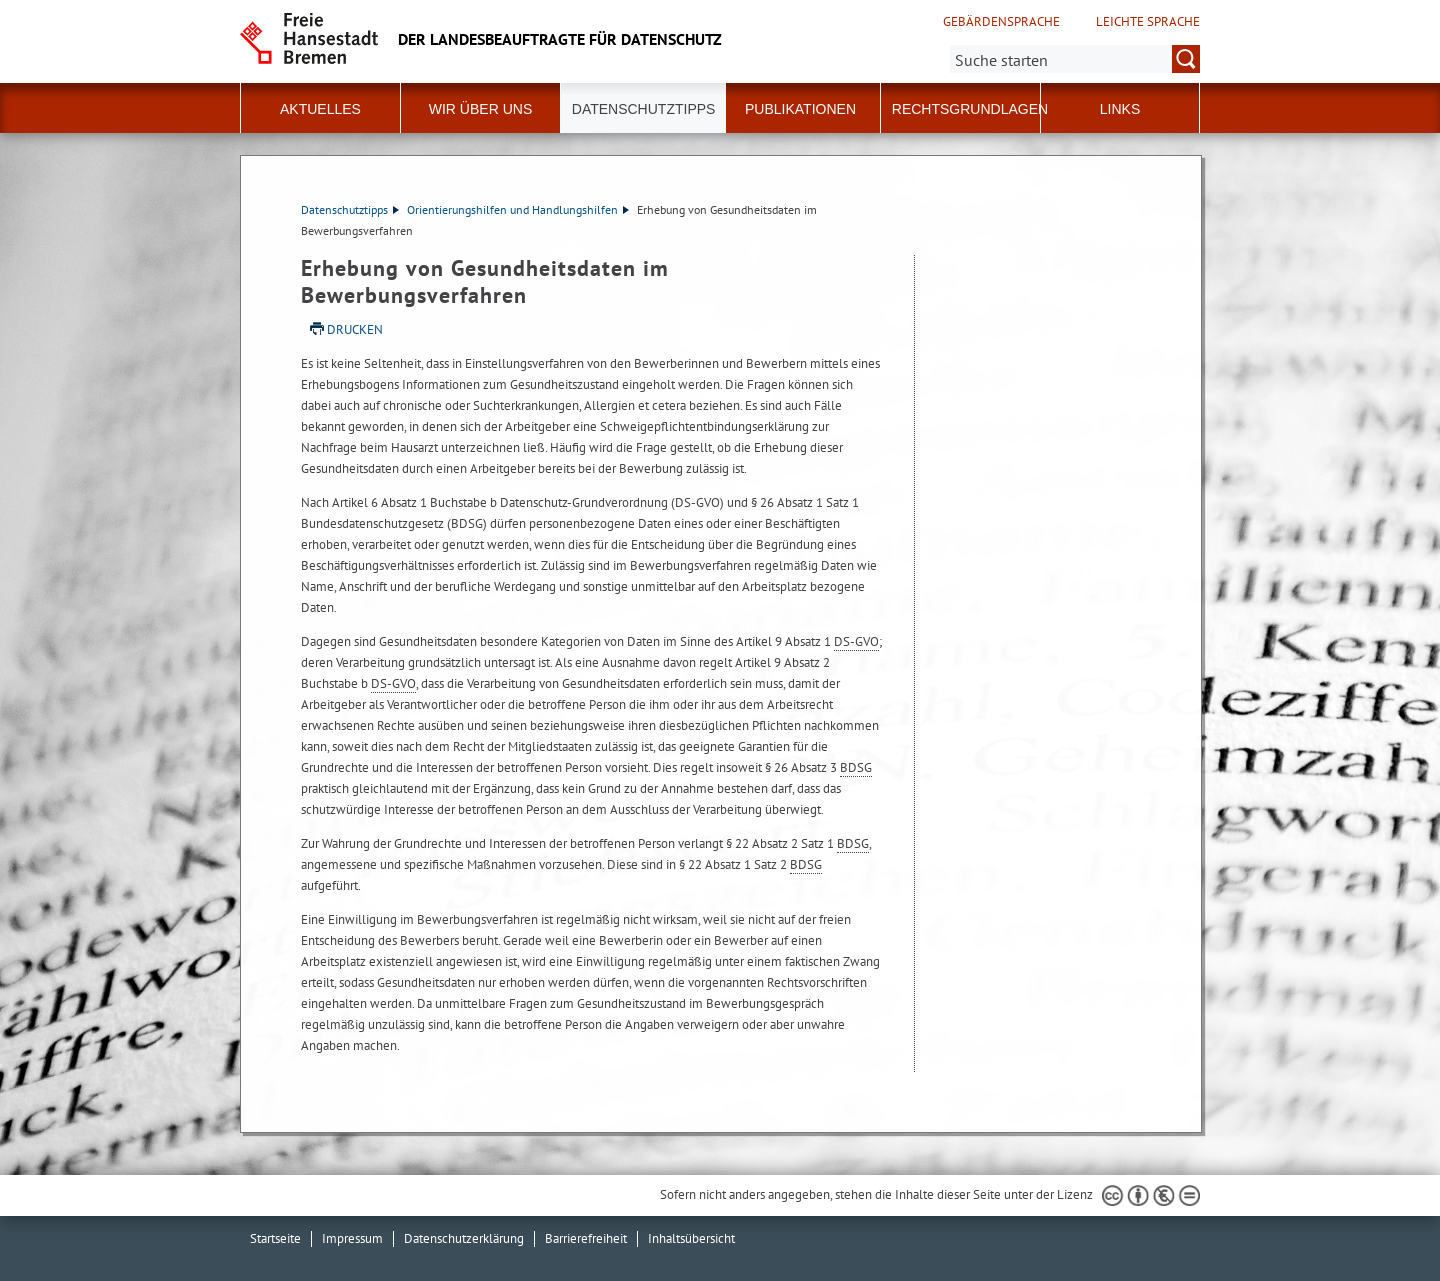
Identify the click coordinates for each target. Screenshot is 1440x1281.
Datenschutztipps (350, 209)
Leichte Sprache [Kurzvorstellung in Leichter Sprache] (1148, 22)
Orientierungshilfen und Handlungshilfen (518, 209)
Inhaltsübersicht (691, 1238)
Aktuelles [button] (320, 109)
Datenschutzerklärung (464, 1238)
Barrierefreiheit (586, 1238)
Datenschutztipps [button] (644, 109)
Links (1120, 109)
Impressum (352, 1238)
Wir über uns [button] (480, 109)
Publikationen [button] (800, 109)
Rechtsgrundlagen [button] (970, 109)
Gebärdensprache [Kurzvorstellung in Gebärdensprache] (1001, 22)
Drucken (355, 329)
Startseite (275, 1238)
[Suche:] (1075, 59)
